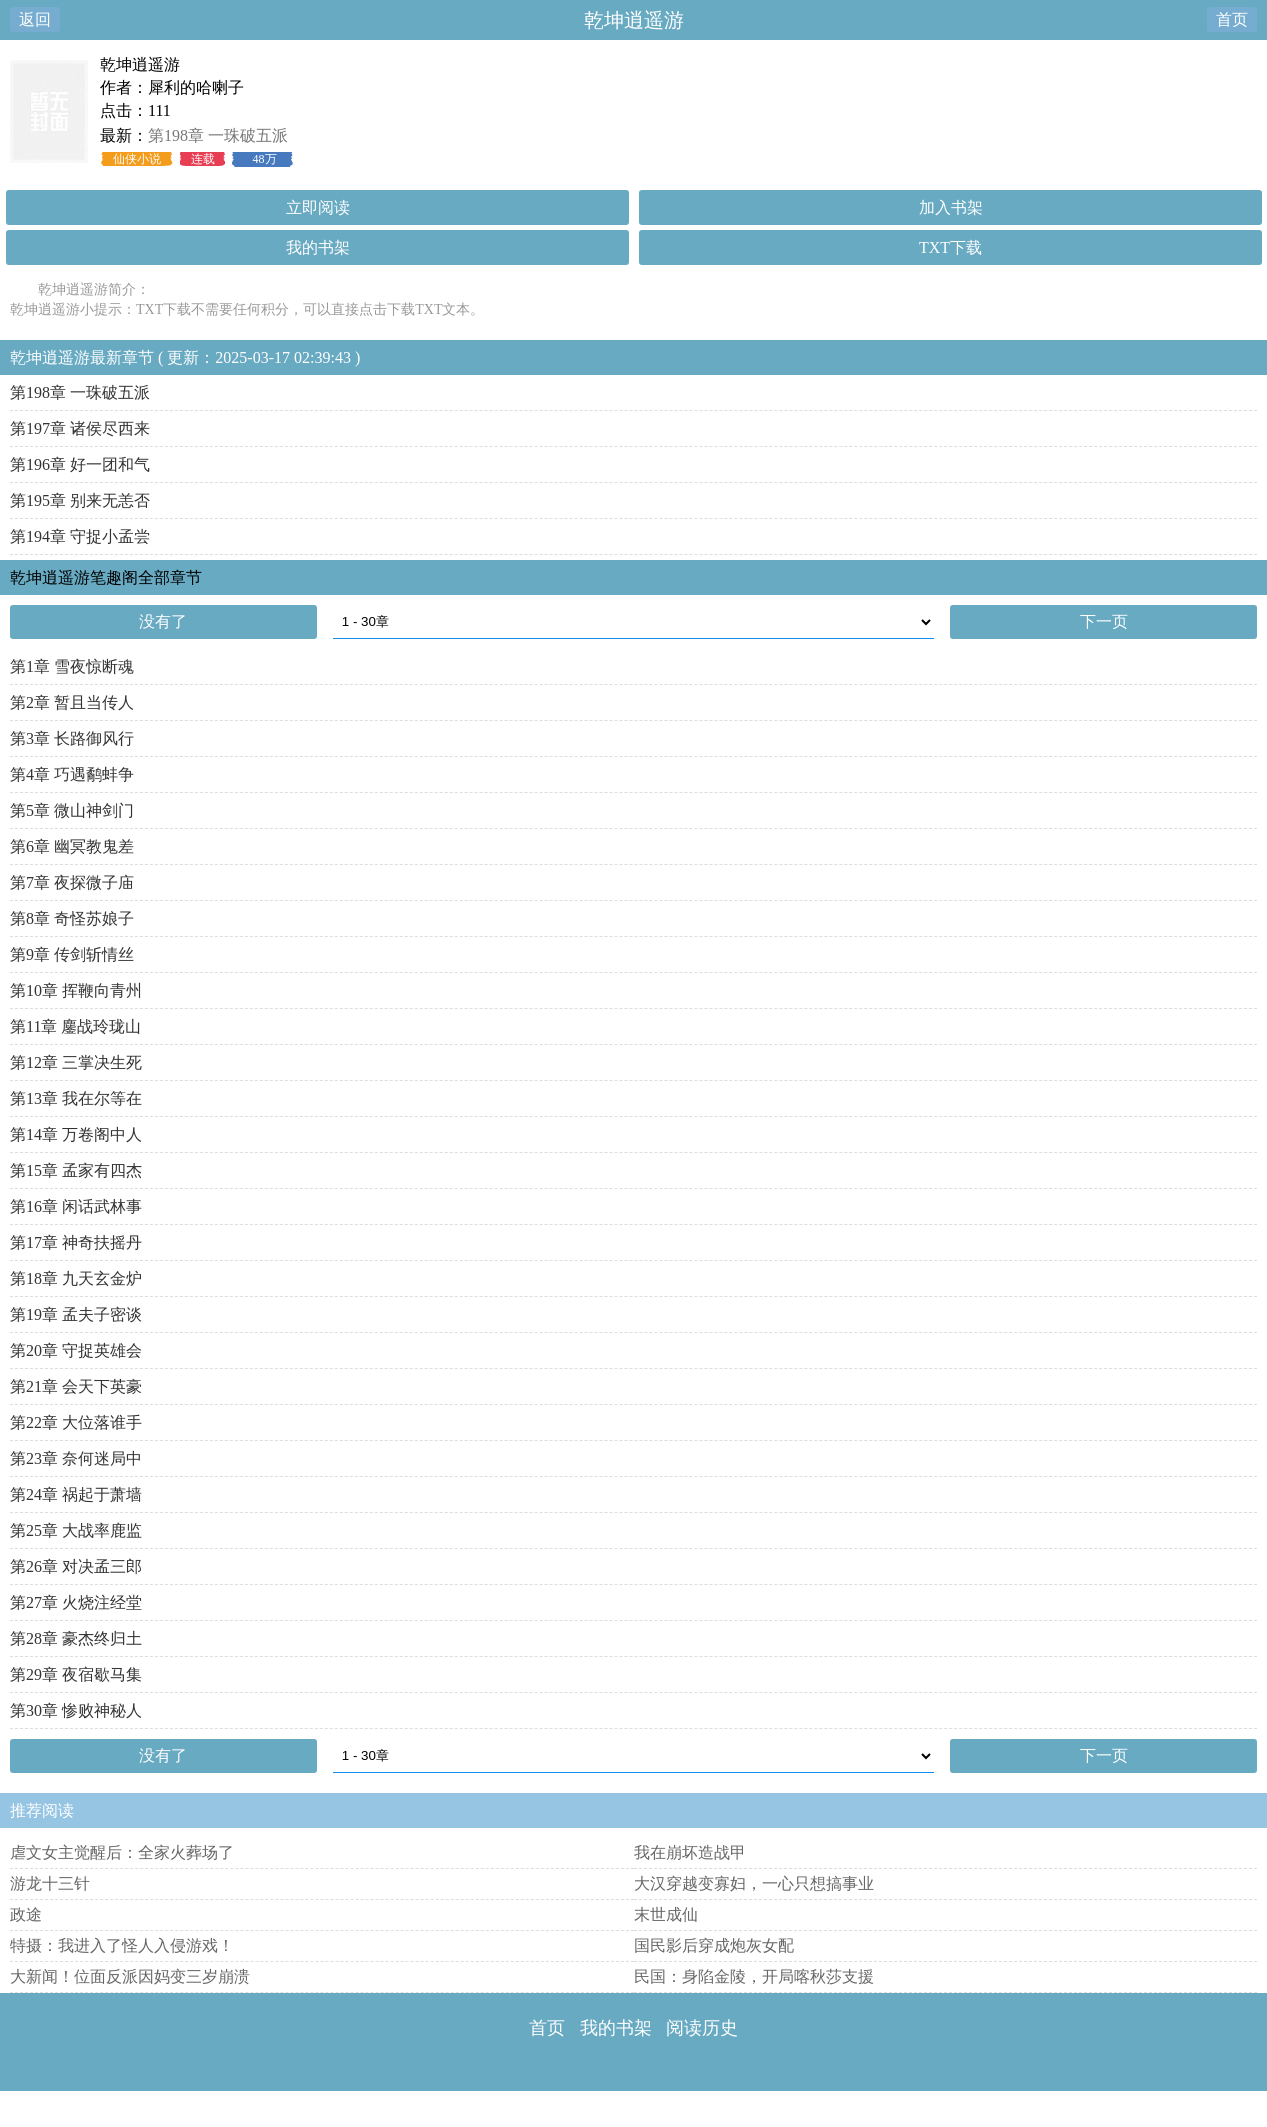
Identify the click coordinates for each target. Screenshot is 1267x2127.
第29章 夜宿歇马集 (76, 1674)
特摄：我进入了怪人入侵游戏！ (122, 1945)
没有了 (163, 621)
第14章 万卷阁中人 (76, 1134)
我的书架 (318, 247)
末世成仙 (666, 1914)
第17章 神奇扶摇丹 (76, 1242)
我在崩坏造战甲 (690, 1852)
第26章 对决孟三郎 (76, 1566)
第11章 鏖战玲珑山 (75, 1026)
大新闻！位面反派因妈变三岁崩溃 (130, 1976)
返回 (35, 19)
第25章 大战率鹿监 (76, 1530)
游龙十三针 (50, 1883)
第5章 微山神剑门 (72, 810)
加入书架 (951, 207)
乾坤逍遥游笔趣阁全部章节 (106, 577)
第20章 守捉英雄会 (76, 1350)
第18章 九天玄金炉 (76, 1278)
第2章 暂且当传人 (72, 702)
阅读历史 (702, 2028)
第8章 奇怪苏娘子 (72, 918)
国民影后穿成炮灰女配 (714, 1945)
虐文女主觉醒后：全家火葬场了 (122, 1852)
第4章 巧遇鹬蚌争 (72, 774)
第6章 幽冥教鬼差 (72, 846)
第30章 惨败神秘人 (76, 1710)
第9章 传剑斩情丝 (72, 954)
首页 (1232, 19)
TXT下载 (950, 247)
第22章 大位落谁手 (76, 1422)
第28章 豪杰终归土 (76, 1638)
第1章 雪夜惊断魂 (72, 666)
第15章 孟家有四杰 (76, 1170)
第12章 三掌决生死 (76, 1062)
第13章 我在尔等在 (76, 1098)
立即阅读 (318, 207)
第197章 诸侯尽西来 (80, 428)
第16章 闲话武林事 (76, 1206)
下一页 (1104, 621)
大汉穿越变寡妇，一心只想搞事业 (754, 1883)
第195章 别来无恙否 (80, 500)
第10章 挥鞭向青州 (76, 990)
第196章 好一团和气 (80, 464)
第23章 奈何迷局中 (76, 1458)
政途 (26, 1914)
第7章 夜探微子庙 (72, 882)
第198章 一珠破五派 (218, 135)
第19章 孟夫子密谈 (76, 1314)
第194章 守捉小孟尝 (80, 536)
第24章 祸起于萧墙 (76, 1494)
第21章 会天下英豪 (76, 1386)
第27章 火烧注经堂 (76, 1602)
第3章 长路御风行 (72, 738)
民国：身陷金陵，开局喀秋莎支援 (754, 1976)
